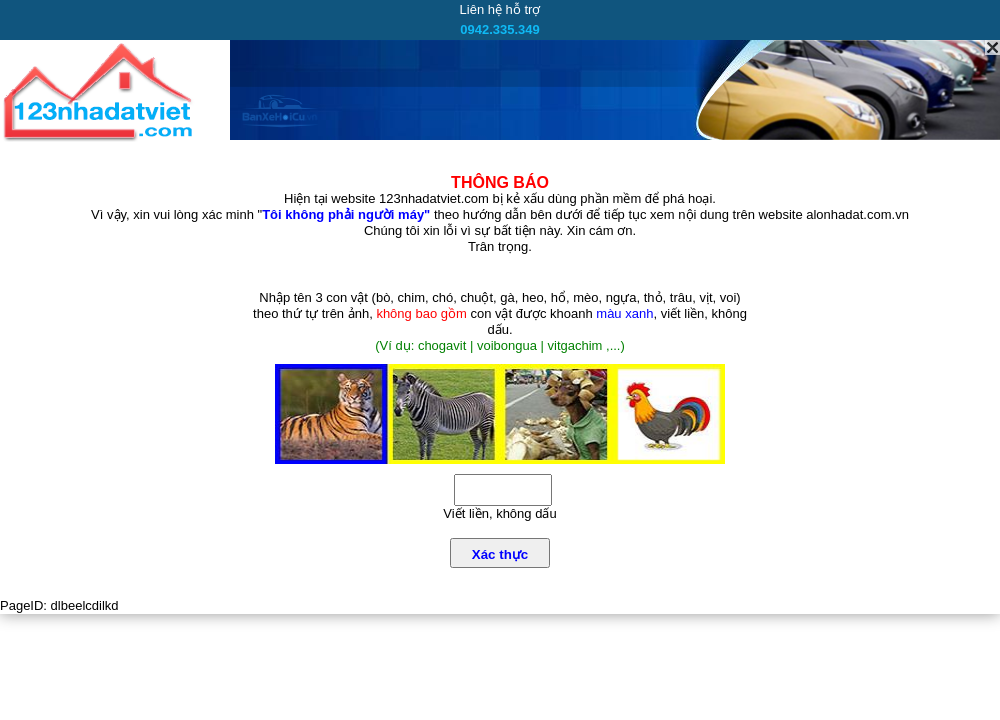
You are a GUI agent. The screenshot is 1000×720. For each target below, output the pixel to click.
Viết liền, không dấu (499, 513)
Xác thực (500, 554)
